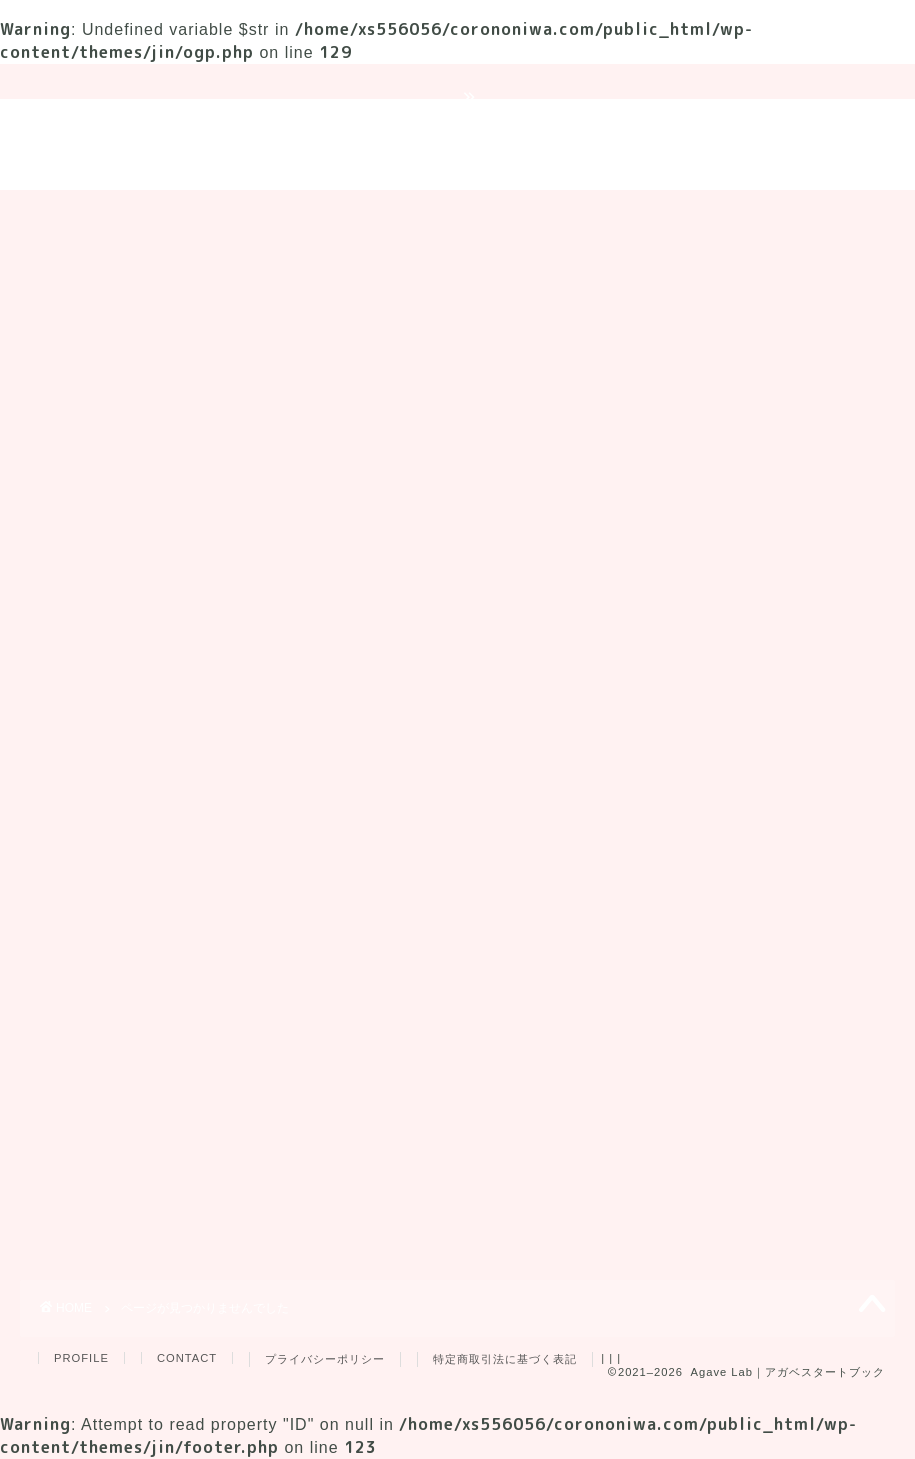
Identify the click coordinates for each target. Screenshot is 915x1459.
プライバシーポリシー (325, 1359)
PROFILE (81, 1358)
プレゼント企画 (700, 214)
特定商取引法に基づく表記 (505, 1359)
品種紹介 (458, 214)
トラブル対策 (333, 214)
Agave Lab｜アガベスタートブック (457, 144)
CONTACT (187, 1358)
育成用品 (568, 214)
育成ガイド (200, 214)
